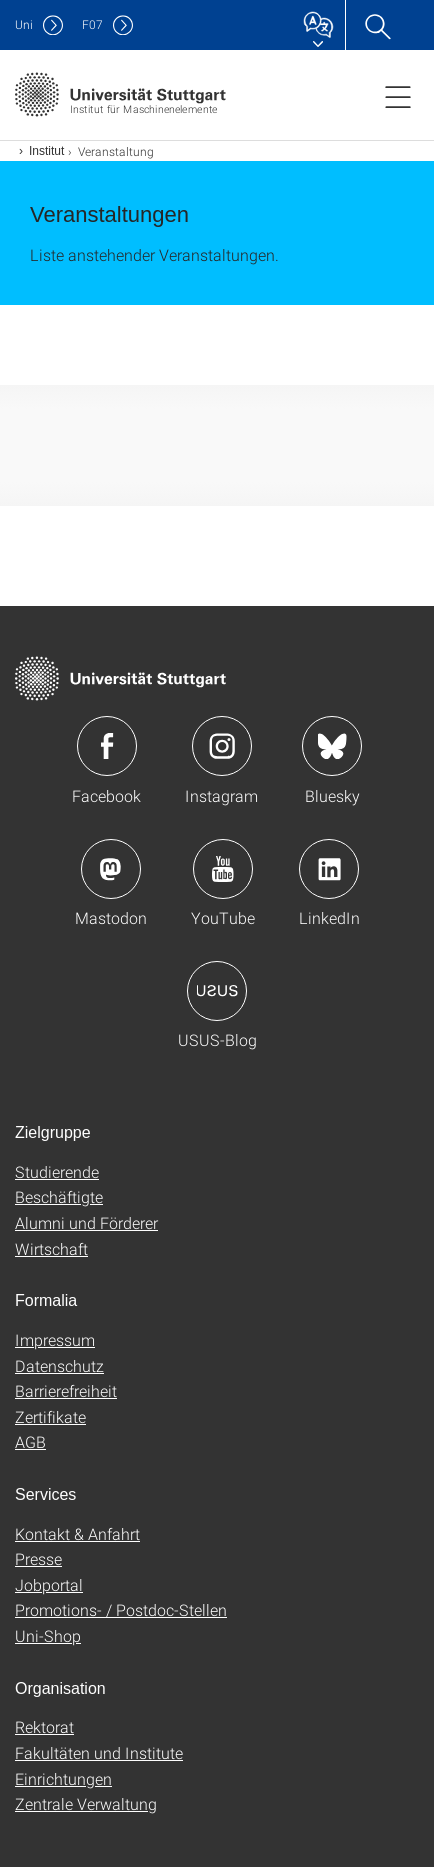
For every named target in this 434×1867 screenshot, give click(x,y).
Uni (24, 24)
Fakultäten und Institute (99, 1752)
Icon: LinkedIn (329, 869)
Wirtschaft (51, 1248)
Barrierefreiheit (66, 1390)
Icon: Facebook (107, 746)
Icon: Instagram (222, 746)
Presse (38, 1558)
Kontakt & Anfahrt (77, 1533)
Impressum (55, 1339)
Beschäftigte (59, 1196)
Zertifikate (50, 1416)
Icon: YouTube (223, 869)
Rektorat (44, 1726)
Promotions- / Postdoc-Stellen (121, 1609)
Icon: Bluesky (332, 746)
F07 (92, 24)
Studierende (57, 1171)
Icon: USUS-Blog (217, 991)
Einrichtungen (63, 1778)
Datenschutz (59, 1365)
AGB (30, 1441)
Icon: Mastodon (111, 869)
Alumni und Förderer (86, 1222)
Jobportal (49, 1584)
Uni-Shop (48, 1635)
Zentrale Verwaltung (86, 1803)
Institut (46, 151)
